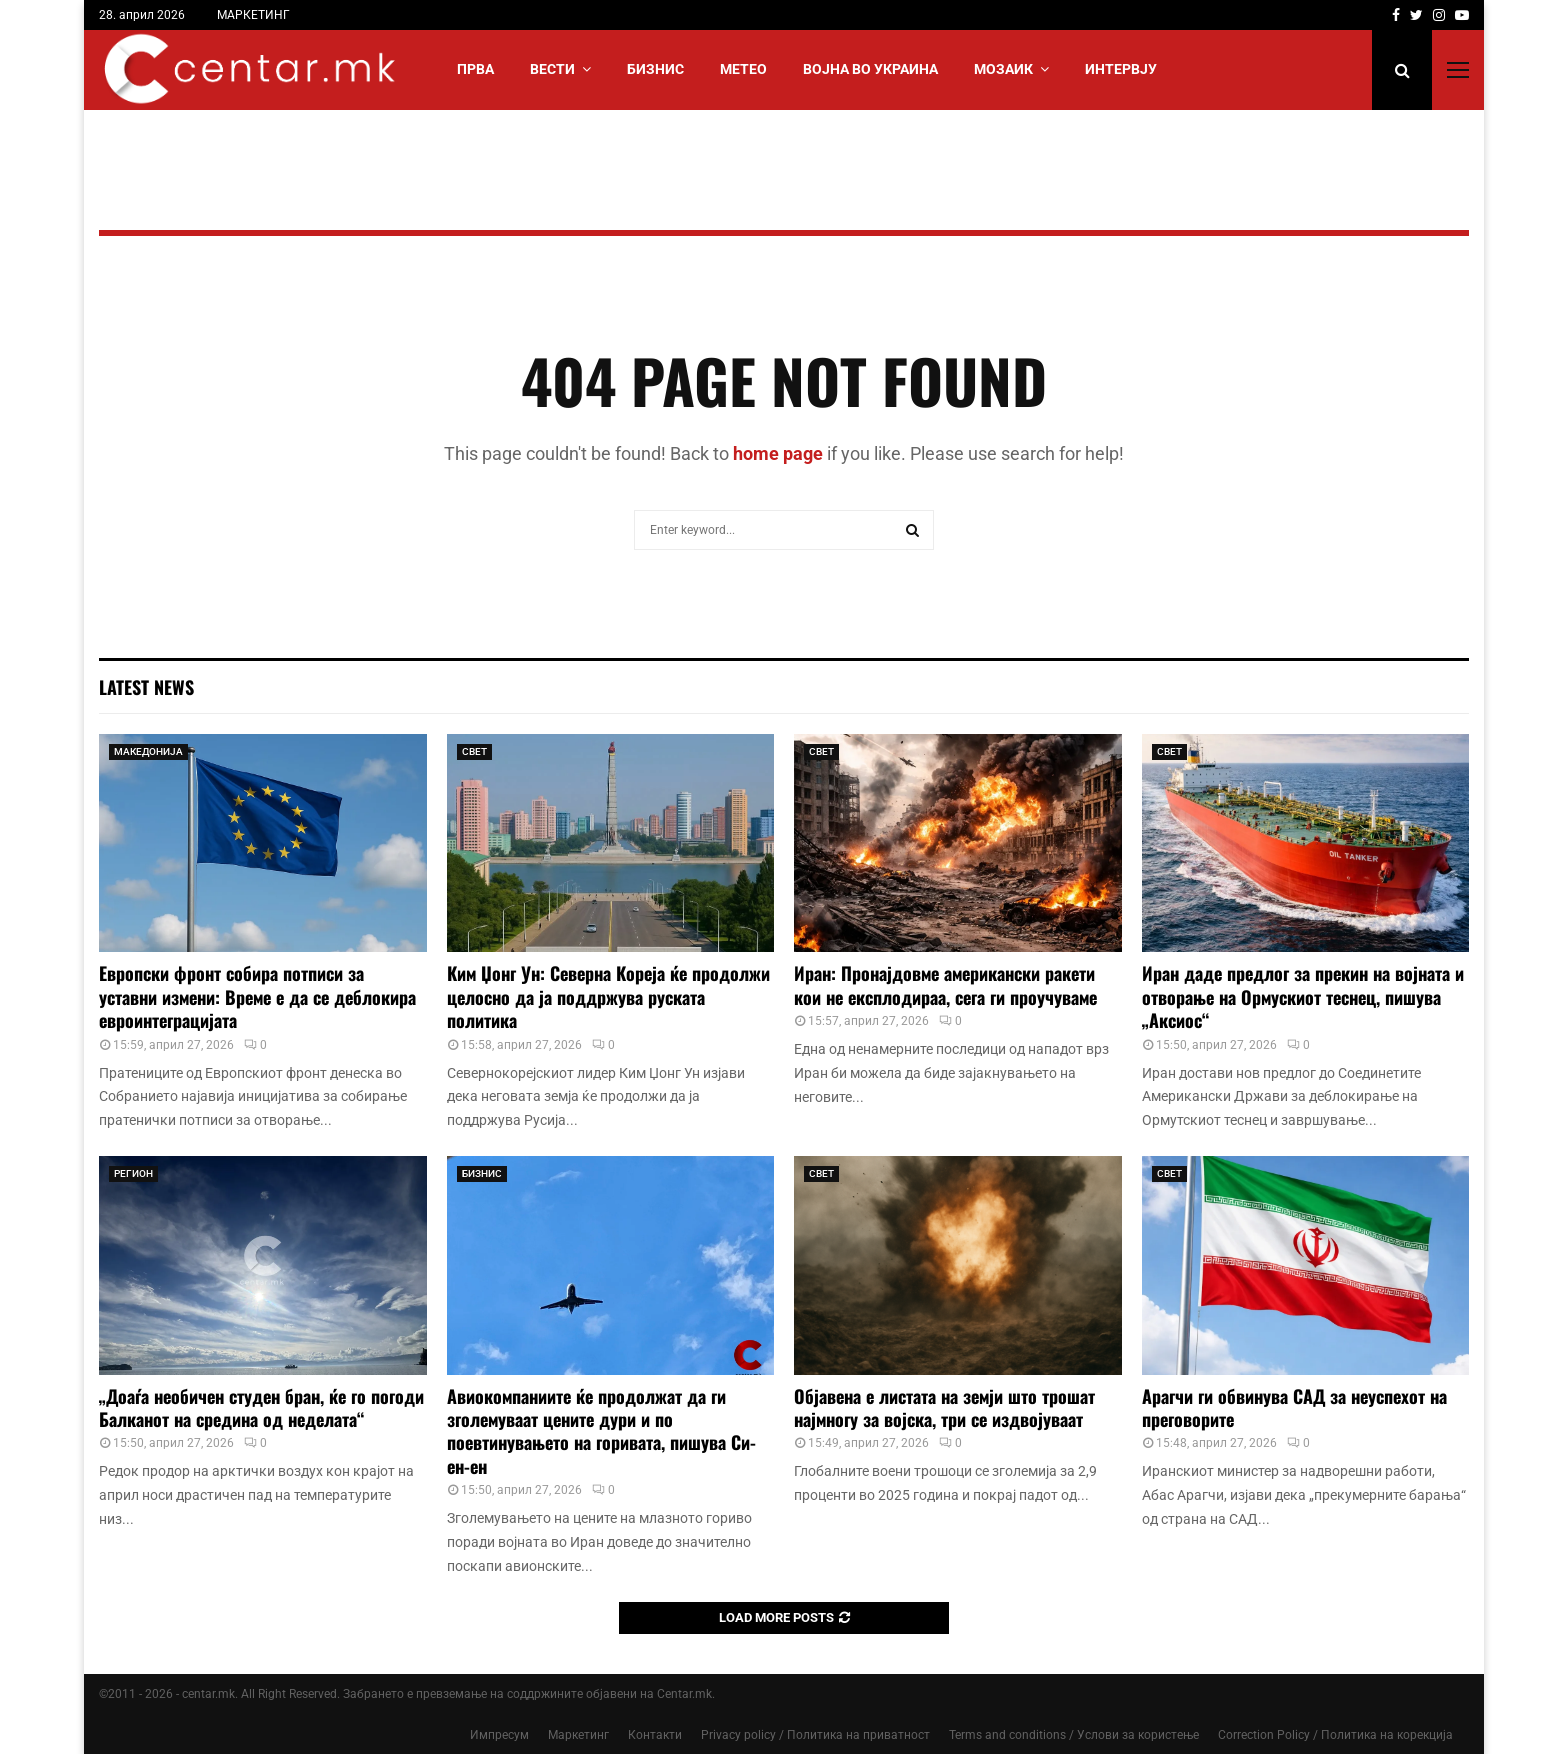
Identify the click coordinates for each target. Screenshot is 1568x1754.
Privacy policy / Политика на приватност (815, 1735)
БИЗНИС (655, 69)
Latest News (146, 687)
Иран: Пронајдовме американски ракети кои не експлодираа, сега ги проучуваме (945, 984)
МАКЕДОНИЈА (148, 751)
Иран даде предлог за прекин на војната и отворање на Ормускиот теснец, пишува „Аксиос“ (1303, 996)
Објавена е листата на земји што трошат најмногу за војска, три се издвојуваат (944, 1407)
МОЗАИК (1003, 69)
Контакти (655, 1735)
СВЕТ (474, 751)
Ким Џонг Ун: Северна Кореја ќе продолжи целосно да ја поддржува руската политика (608, 996)
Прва (475, 69)
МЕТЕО (743, 69)
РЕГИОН (133, 1173)
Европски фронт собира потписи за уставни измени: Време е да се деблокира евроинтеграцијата (257, 996)
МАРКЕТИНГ (253, 15)
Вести (552, 69)
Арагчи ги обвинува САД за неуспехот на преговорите (1294, 1407)
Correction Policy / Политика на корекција (1335, 1735)
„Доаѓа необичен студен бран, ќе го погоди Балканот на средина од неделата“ (261, 1407)
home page (778, 453)
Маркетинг (578, 1735)
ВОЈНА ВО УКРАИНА (870, 69)
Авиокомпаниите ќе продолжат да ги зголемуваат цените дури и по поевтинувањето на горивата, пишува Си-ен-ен (601, 1431)
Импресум (499, 1735)
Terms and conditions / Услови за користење (1074, 1735)
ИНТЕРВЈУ (1121, 69)
